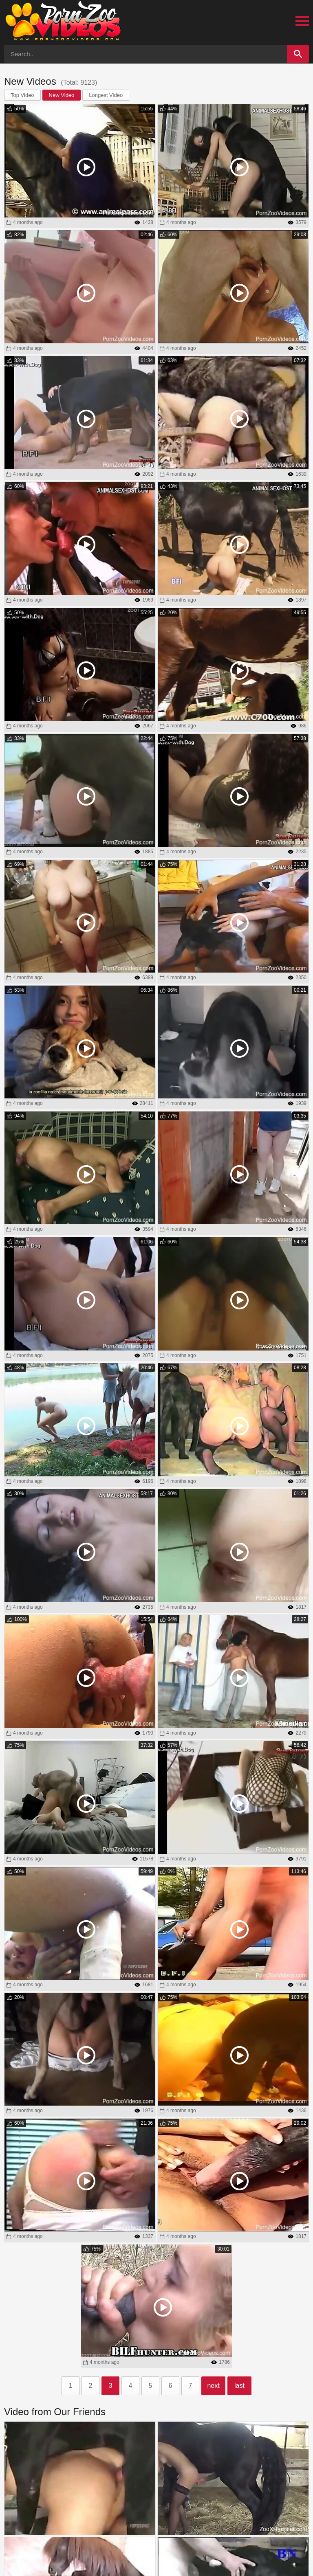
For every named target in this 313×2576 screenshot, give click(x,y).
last (239, 2385)
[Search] (298, 54)
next (213, 2385)
